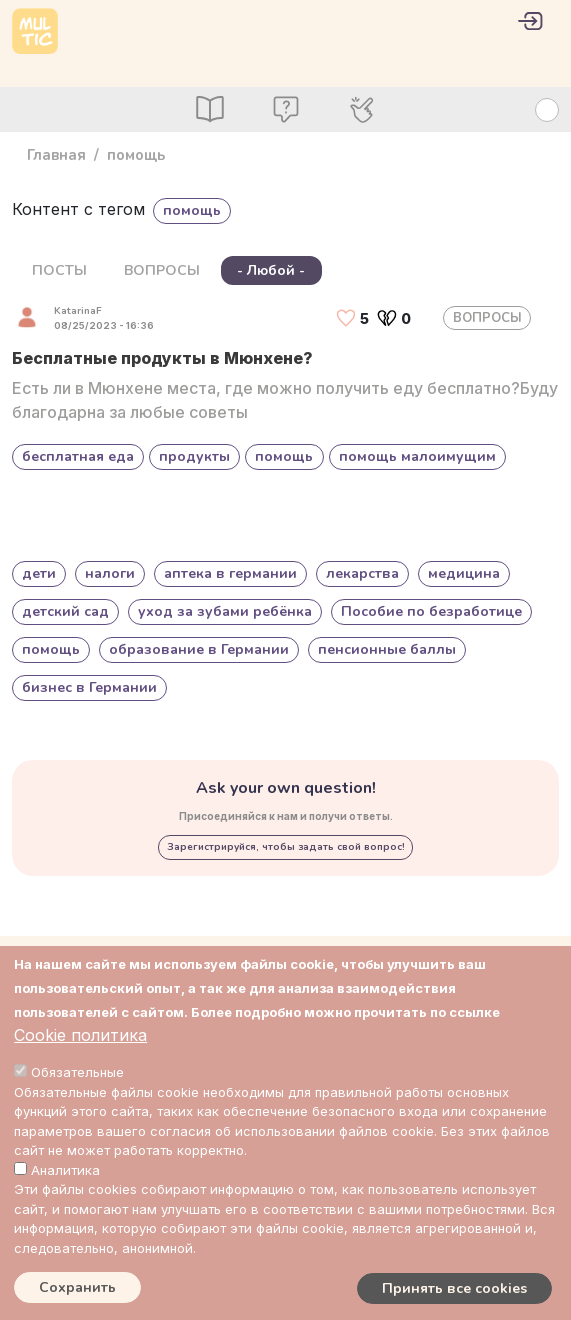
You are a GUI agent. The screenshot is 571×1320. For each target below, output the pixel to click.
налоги (110, 573)
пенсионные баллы (387, 649)
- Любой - (271, 270)
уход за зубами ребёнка (225, 611)
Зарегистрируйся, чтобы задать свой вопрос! (286, 847)
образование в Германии (199, 649)
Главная (56, 155)
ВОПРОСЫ (162, 270)
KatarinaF (78, 311)
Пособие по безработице (431, 611)
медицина (464, 573)
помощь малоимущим (417, 456)
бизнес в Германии (89, 687)
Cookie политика (80, 1035)
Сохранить (77, 1287)
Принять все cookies (454, 1288)
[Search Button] (547, 110)
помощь (284, 456)
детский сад (65, 611)
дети (39, 573)
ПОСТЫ (59, 270)
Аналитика (65, 1170)
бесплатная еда (78, 456)
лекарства (362, 573)
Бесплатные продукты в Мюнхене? (162, 358)
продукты (194, 456)
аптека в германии (230, 573)
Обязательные (77, 1072)
